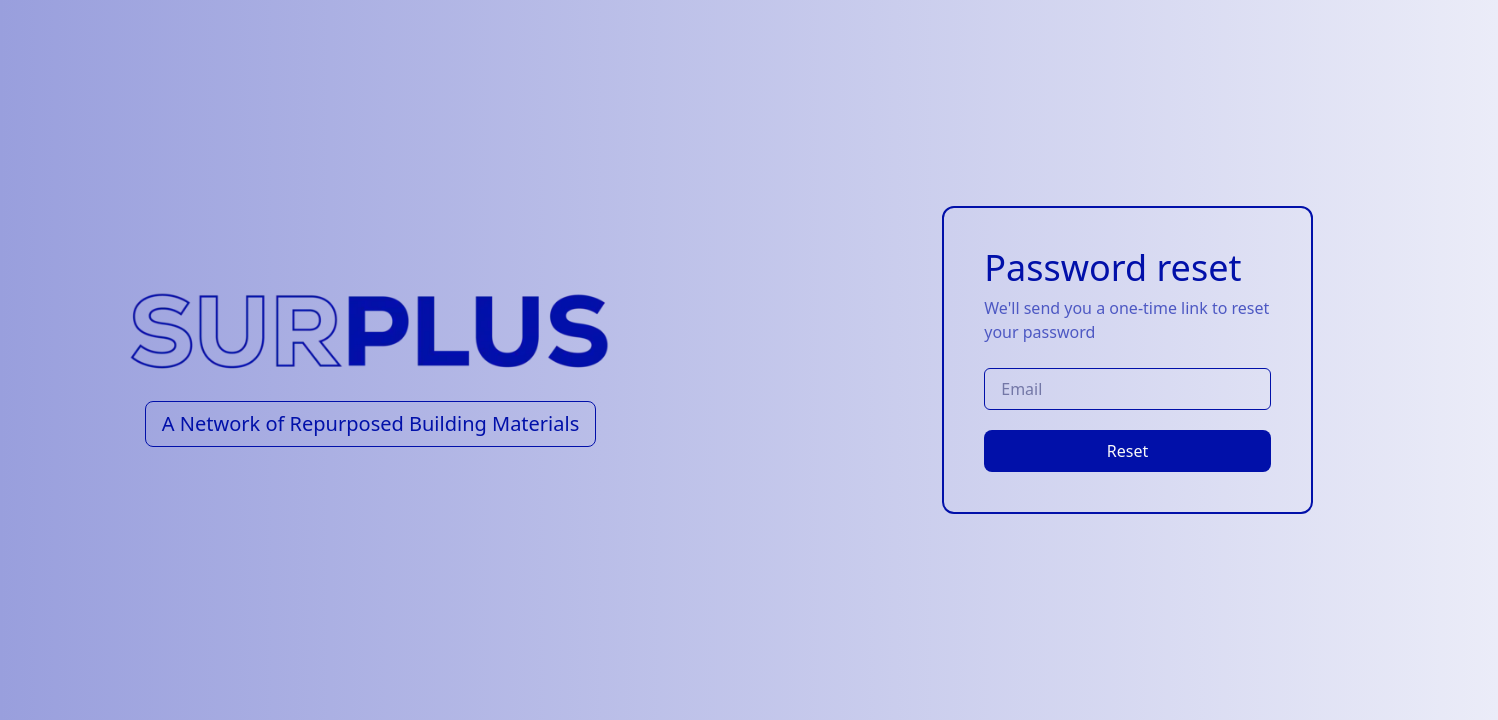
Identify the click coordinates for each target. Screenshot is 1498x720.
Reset (1127, 451)
